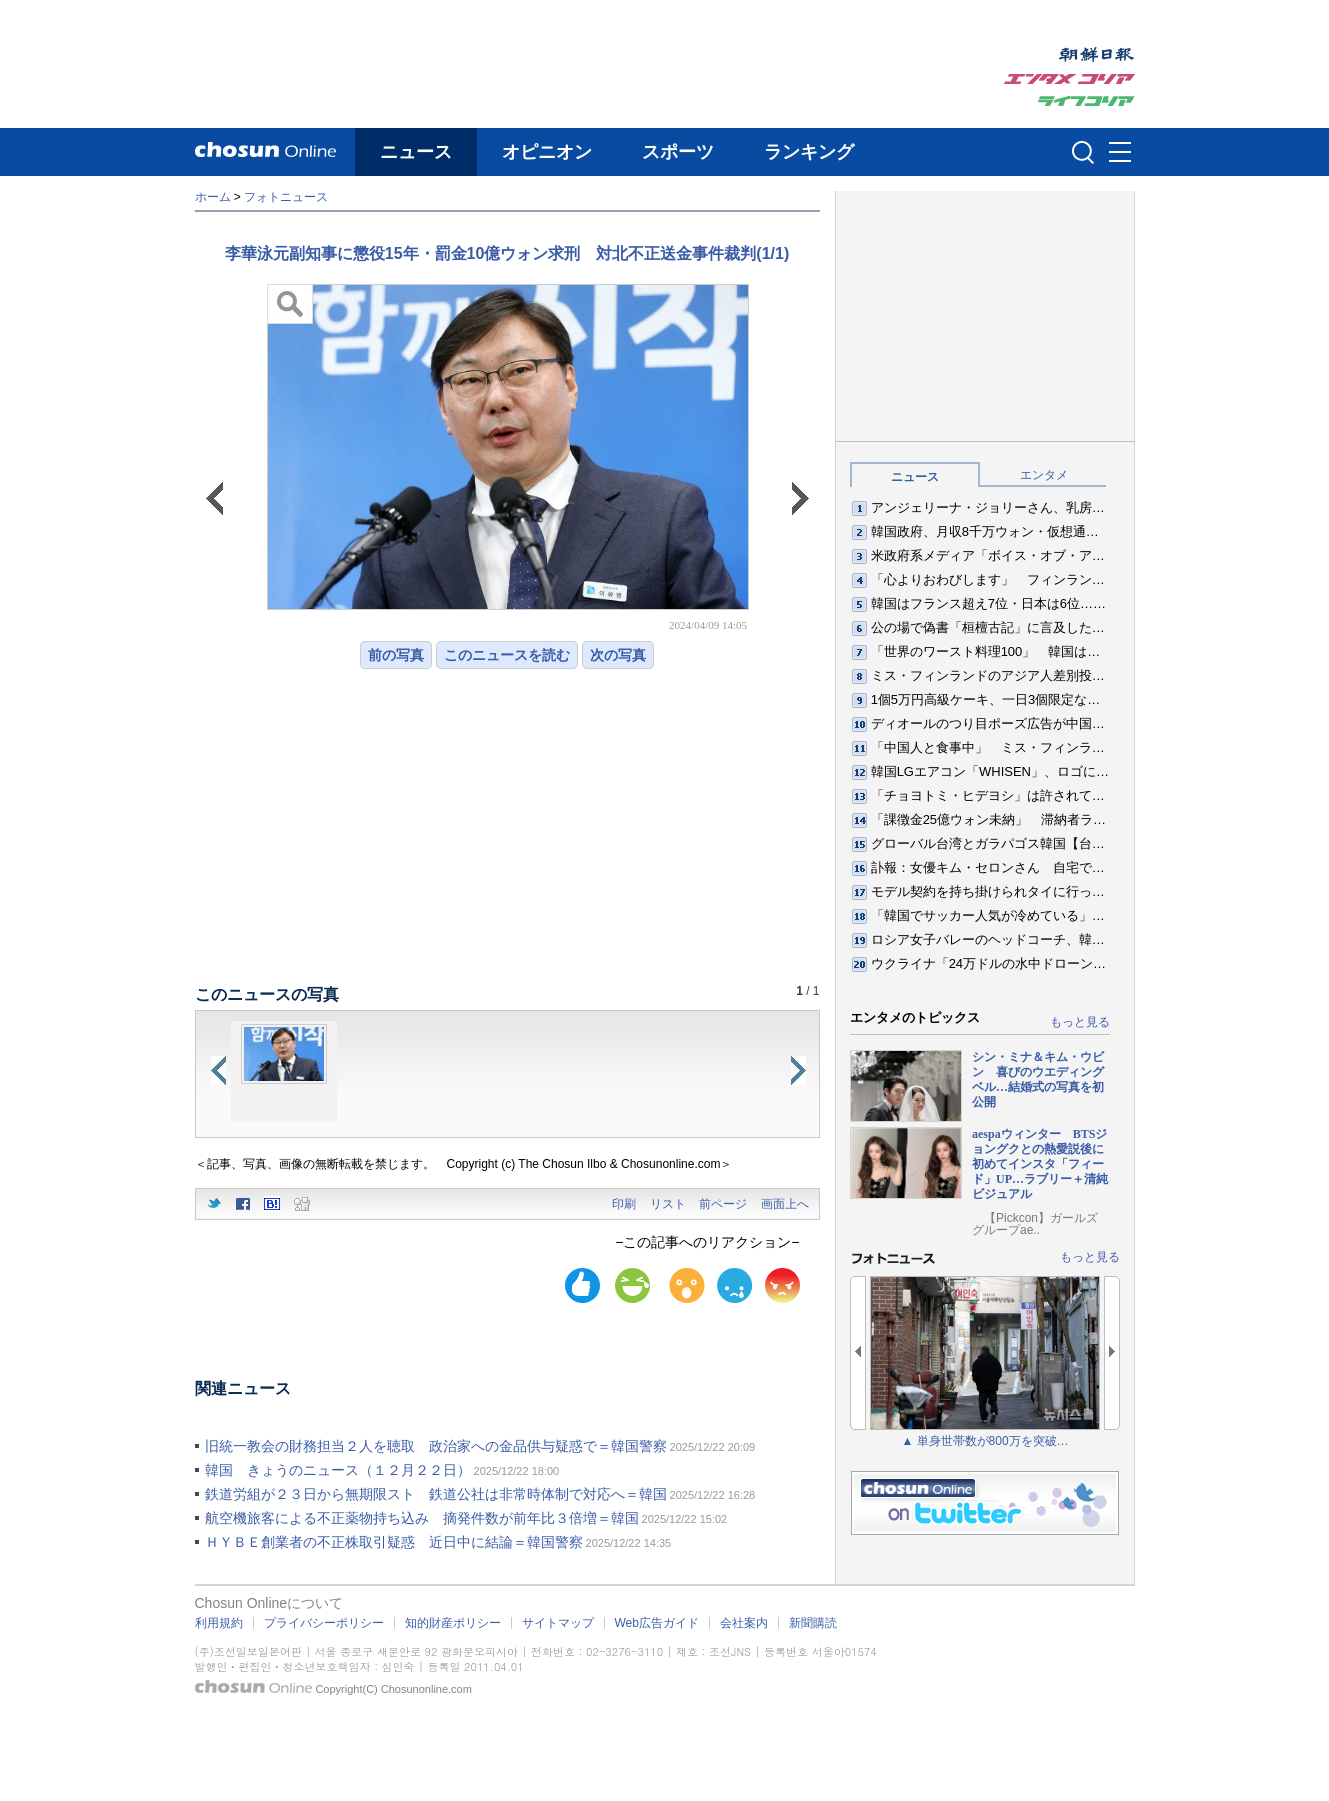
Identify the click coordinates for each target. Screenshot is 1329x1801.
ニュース (416, 152)
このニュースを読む (507, 655)
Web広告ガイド (657, 1623)
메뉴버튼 (1120, 153)
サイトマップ (558, 1623)
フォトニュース (286, 197)
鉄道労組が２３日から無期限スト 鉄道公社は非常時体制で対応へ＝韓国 (436, 1494)
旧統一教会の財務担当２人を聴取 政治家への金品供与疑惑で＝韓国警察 (436, 1446)
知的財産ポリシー (453, 1623)
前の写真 (396, 655)
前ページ (723, 1204)
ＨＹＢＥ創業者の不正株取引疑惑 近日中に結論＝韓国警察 (394, 1542)
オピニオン (547, 152)
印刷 (624, 1204)
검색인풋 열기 (1083, 152)
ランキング (809, 152)
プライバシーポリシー (324, 1623)
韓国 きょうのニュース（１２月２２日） (338, 1470)
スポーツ (678, 152)
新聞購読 (813, 1623)
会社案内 (744, 1623)
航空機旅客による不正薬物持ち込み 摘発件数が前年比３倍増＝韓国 (422, 1518)
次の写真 (618, 655)
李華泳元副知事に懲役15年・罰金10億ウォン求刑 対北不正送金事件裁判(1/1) (507, 253)
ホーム (213, 197)
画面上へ (785, 1204)
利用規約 (219, 1623)
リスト (668, 1204)
